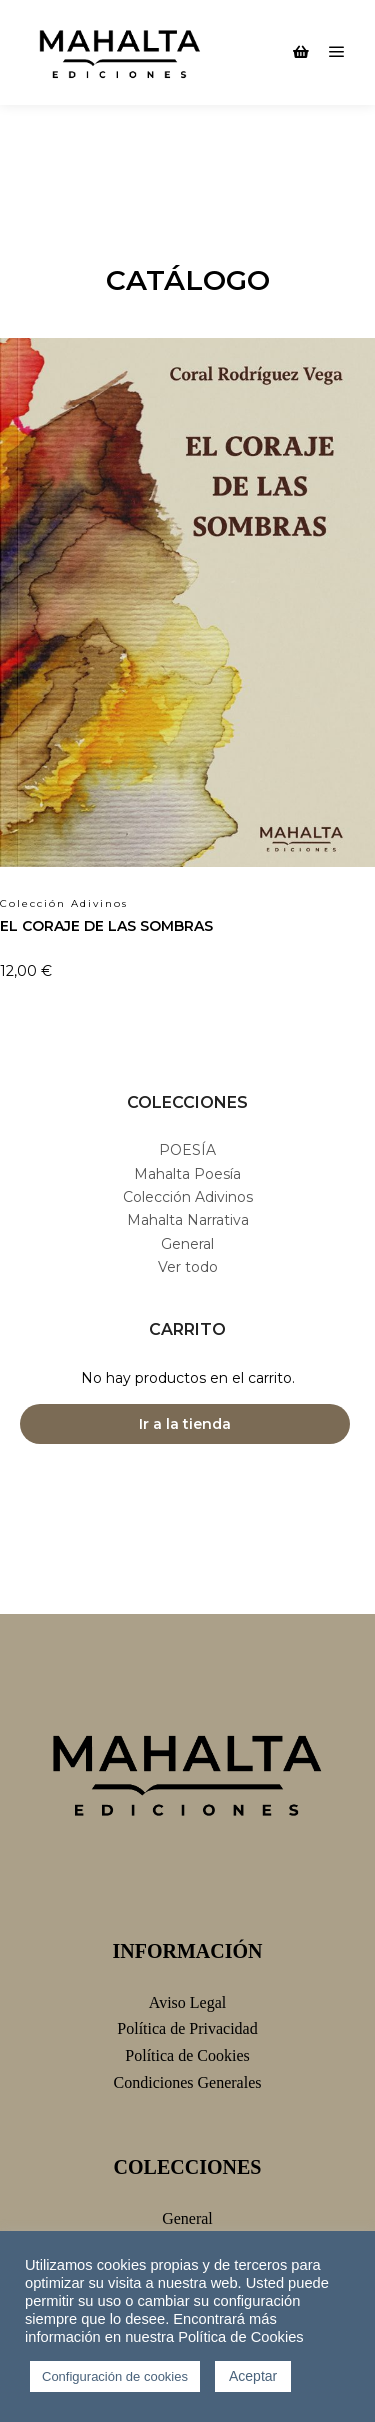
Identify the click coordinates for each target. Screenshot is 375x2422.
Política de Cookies (187, 2055)
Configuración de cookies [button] (115, 2376)
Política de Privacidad (187, 2028)
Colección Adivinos (188, 1197)
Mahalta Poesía (187, 1174)
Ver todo (188, 1267)
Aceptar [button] (253, 2376)
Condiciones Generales (188, 2082)
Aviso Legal (187, 2002)
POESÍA (187, 1150)
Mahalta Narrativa (188, 1220)
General (187, 1244)
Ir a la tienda (185, 1424)
